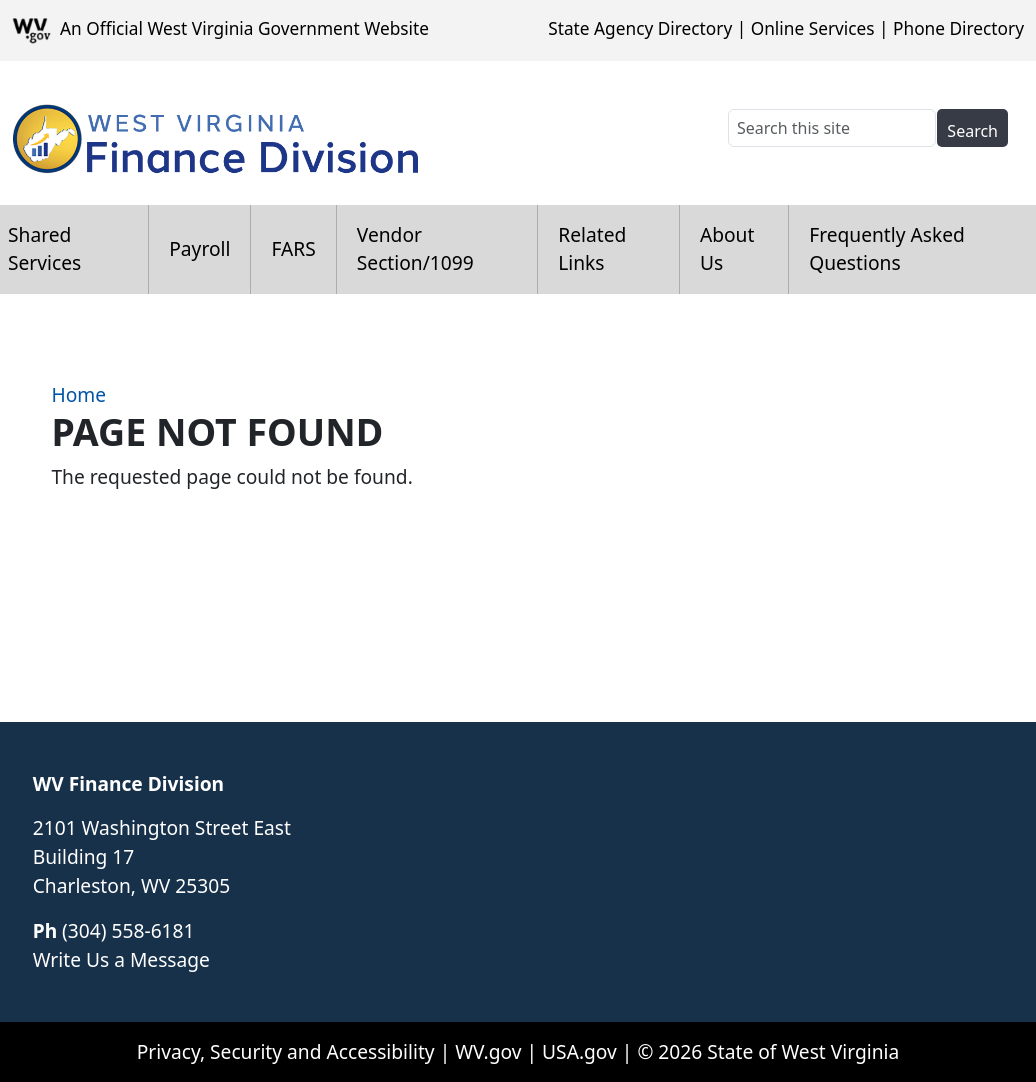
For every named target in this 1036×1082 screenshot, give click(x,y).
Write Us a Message (121, 959)
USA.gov (579, 1051)
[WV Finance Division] (215, 133)
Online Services (813, 28)
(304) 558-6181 (128, 930)
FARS (293, 248)
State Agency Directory (640, 28)
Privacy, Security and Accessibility (286, 1051)
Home (78, 394)
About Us (727, 249)
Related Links (592, 249)
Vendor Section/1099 (415, 249)
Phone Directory (958, 28)
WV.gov (488, 1051)
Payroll (199, 248)
